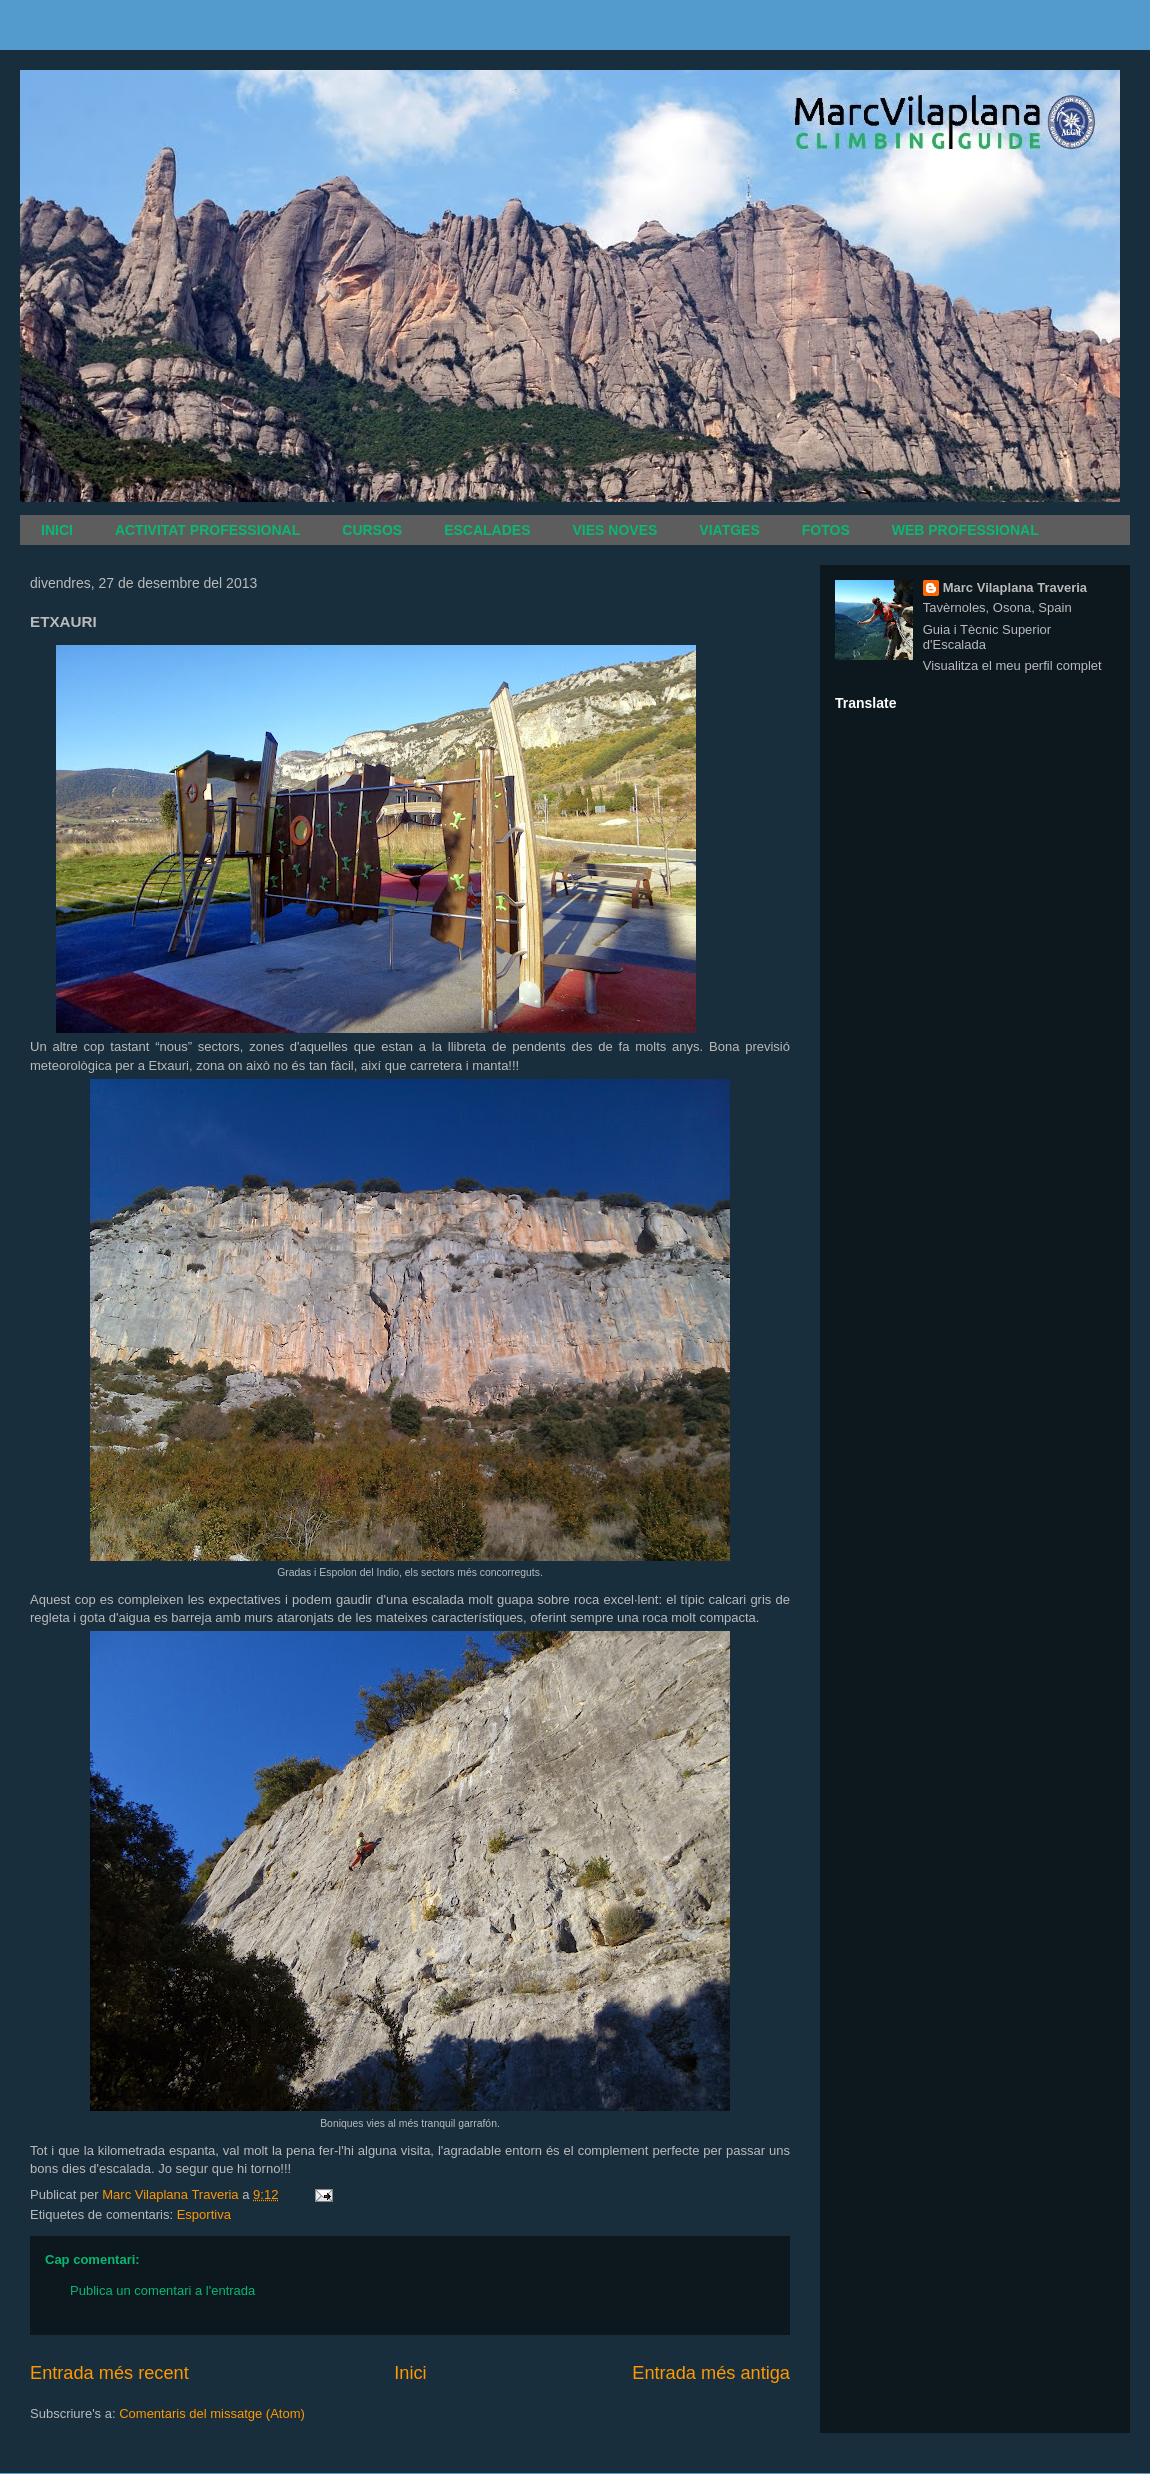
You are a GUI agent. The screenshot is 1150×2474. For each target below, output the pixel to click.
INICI (57, 530)
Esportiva (204, 2214)
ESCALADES (487, 530)
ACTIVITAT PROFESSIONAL (207, 530)
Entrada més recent (109, 2373)
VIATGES (729, 530)
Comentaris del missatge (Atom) (212, 2413)
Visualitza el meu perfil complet (1012, 665)
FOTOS (826, 530)
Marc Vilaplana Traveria (1015, 587)
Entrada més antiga (711, 2373)
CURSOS (372, 530)
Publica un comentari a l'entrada (162, 2290)
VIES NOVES (615, 530)
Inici (410, 2373)
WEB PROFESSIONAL (965, 530)
